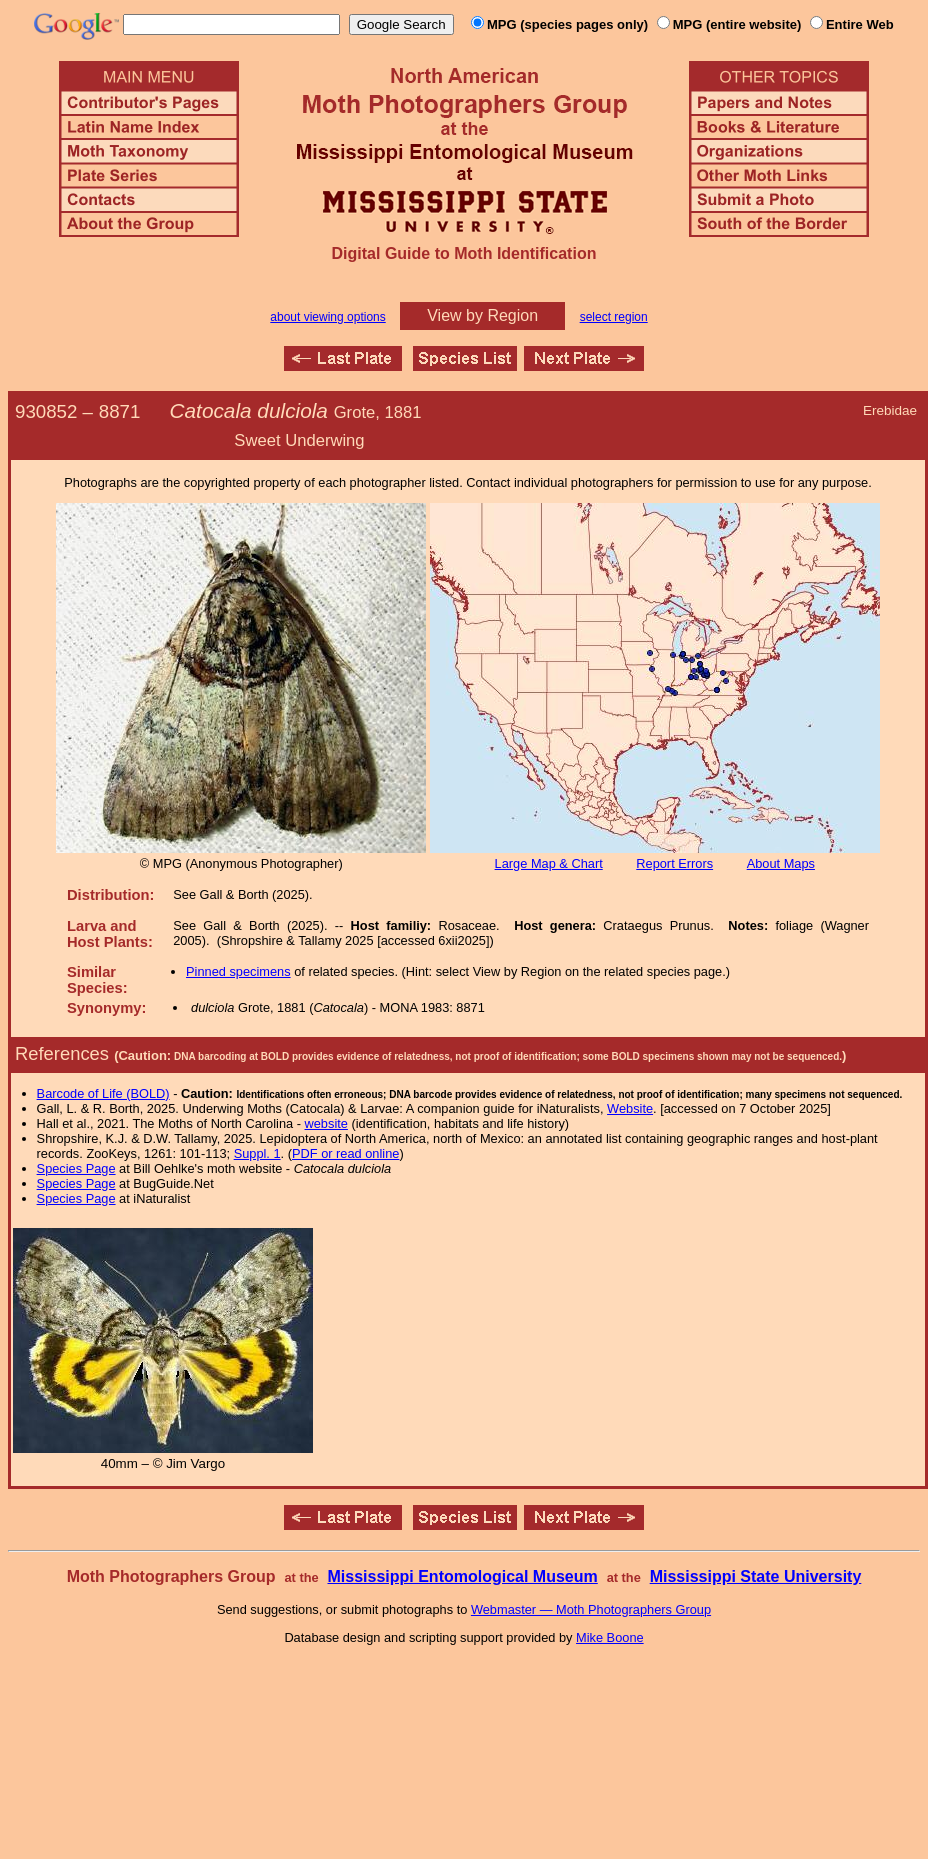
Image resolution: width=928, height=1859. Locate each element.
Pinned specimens (238, 971)
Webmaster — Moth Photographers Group (591, 1609)
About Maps (781, 863)
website (326, 1123)
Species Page (76, 1168)
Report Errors (674, 863)
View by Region (482, 315)
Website (630, 1108)
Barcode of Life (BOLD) (103, 1093)
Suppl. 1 (257, 1153)
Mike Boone (610, 1637)
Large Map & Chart (549, 863)
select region (614, 317)
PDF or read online (345, 1153)
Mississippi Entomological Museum (462, 1576)
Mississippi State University (756, 1576)
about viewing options (327, 317)
